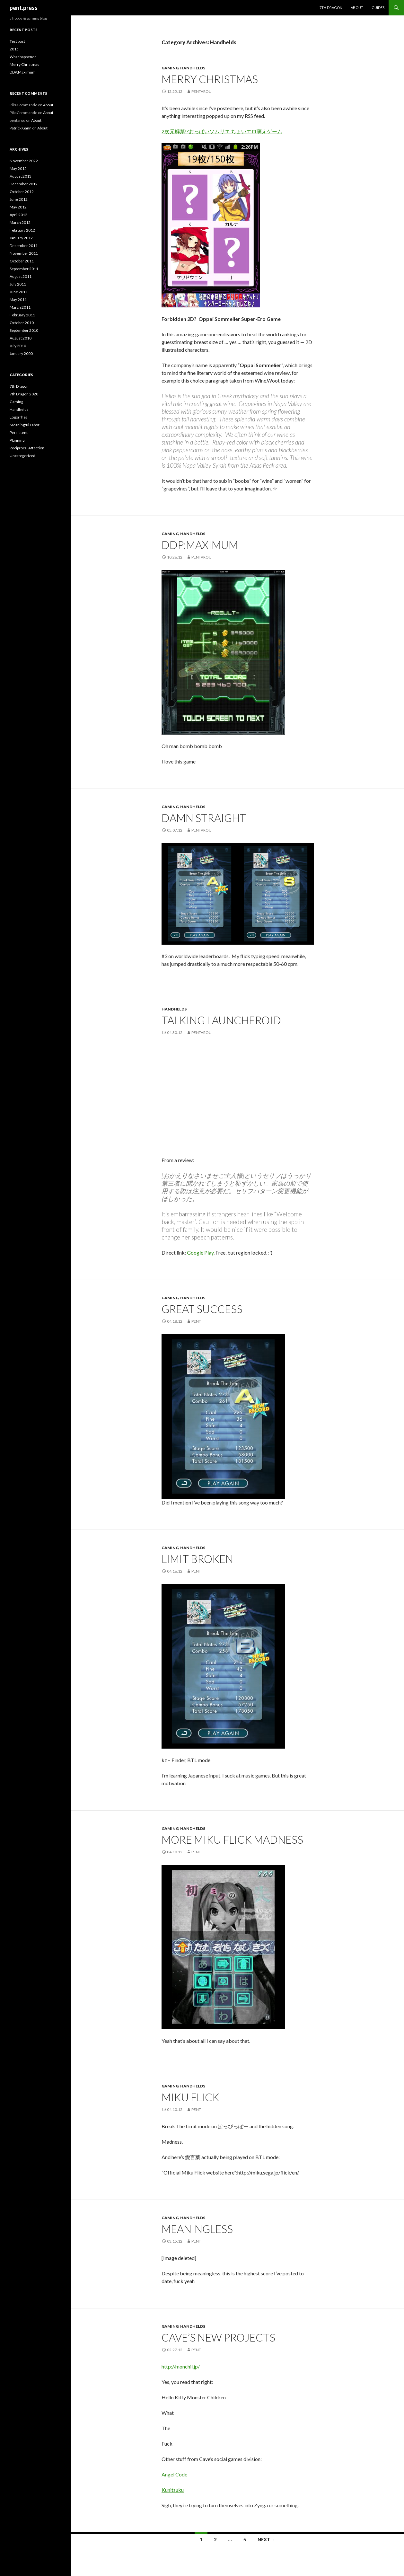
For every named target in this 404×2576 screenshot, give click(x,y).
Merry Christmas (210, 79)
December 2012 (24, 183)
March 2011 (20, 307)
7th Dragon (331, 7)
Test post (17, 41)
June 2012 (19, 199)
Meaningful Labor (25, 424)
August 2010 (20, 338)
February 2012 (22, 230)
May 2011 (18, 299)
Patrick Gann (20, 128)
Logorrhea (19, 417)
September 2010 (24, 330)
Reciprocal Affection (27, 448)
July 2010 (18, 345)
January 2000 (21, 353)
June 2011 (19, 291)
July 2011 (18, 284)
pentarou (201, 91)
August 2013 (20, 176)
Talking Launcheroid (221, 1020)
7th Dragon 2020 (24, 394)
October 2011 (22, 261)
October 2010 (22, 322)
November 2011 (24, 253)
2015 (14, 49)
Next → (267, 2539)
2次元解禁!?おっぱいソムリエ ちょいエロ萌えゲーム (222, 131)
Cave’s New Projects (218, 2337)
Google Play (200, 1252)
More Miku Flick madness (232, 1839)
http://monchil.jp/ (181, 2366)
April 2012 (18, 214)
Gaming (170, 68)
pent (196, 1321)
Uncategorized (22, 455)
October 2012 (22, 191)
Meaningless (197, 2228)
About (357, 7)
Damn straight (204, 817)
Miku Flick (190, 2097)
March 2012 (20, 222)
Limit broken (197, 1558)
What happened (23, 56)
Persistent (19, 432)
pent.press (24, 7)
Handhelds (192, 68)
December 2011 (24, 245)
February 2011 (22, 315)
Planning (17, 440)
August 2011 (20, 276)
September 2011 (24, 268)
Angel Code (174, 2474)
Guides (378, 7)
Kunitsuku (173, 2490)
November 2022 (24, 160)
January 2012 (21, 237)
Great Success (202, 1308)
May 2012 (18, 207)
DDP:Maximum (200, 544)
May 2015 (18, 168)
